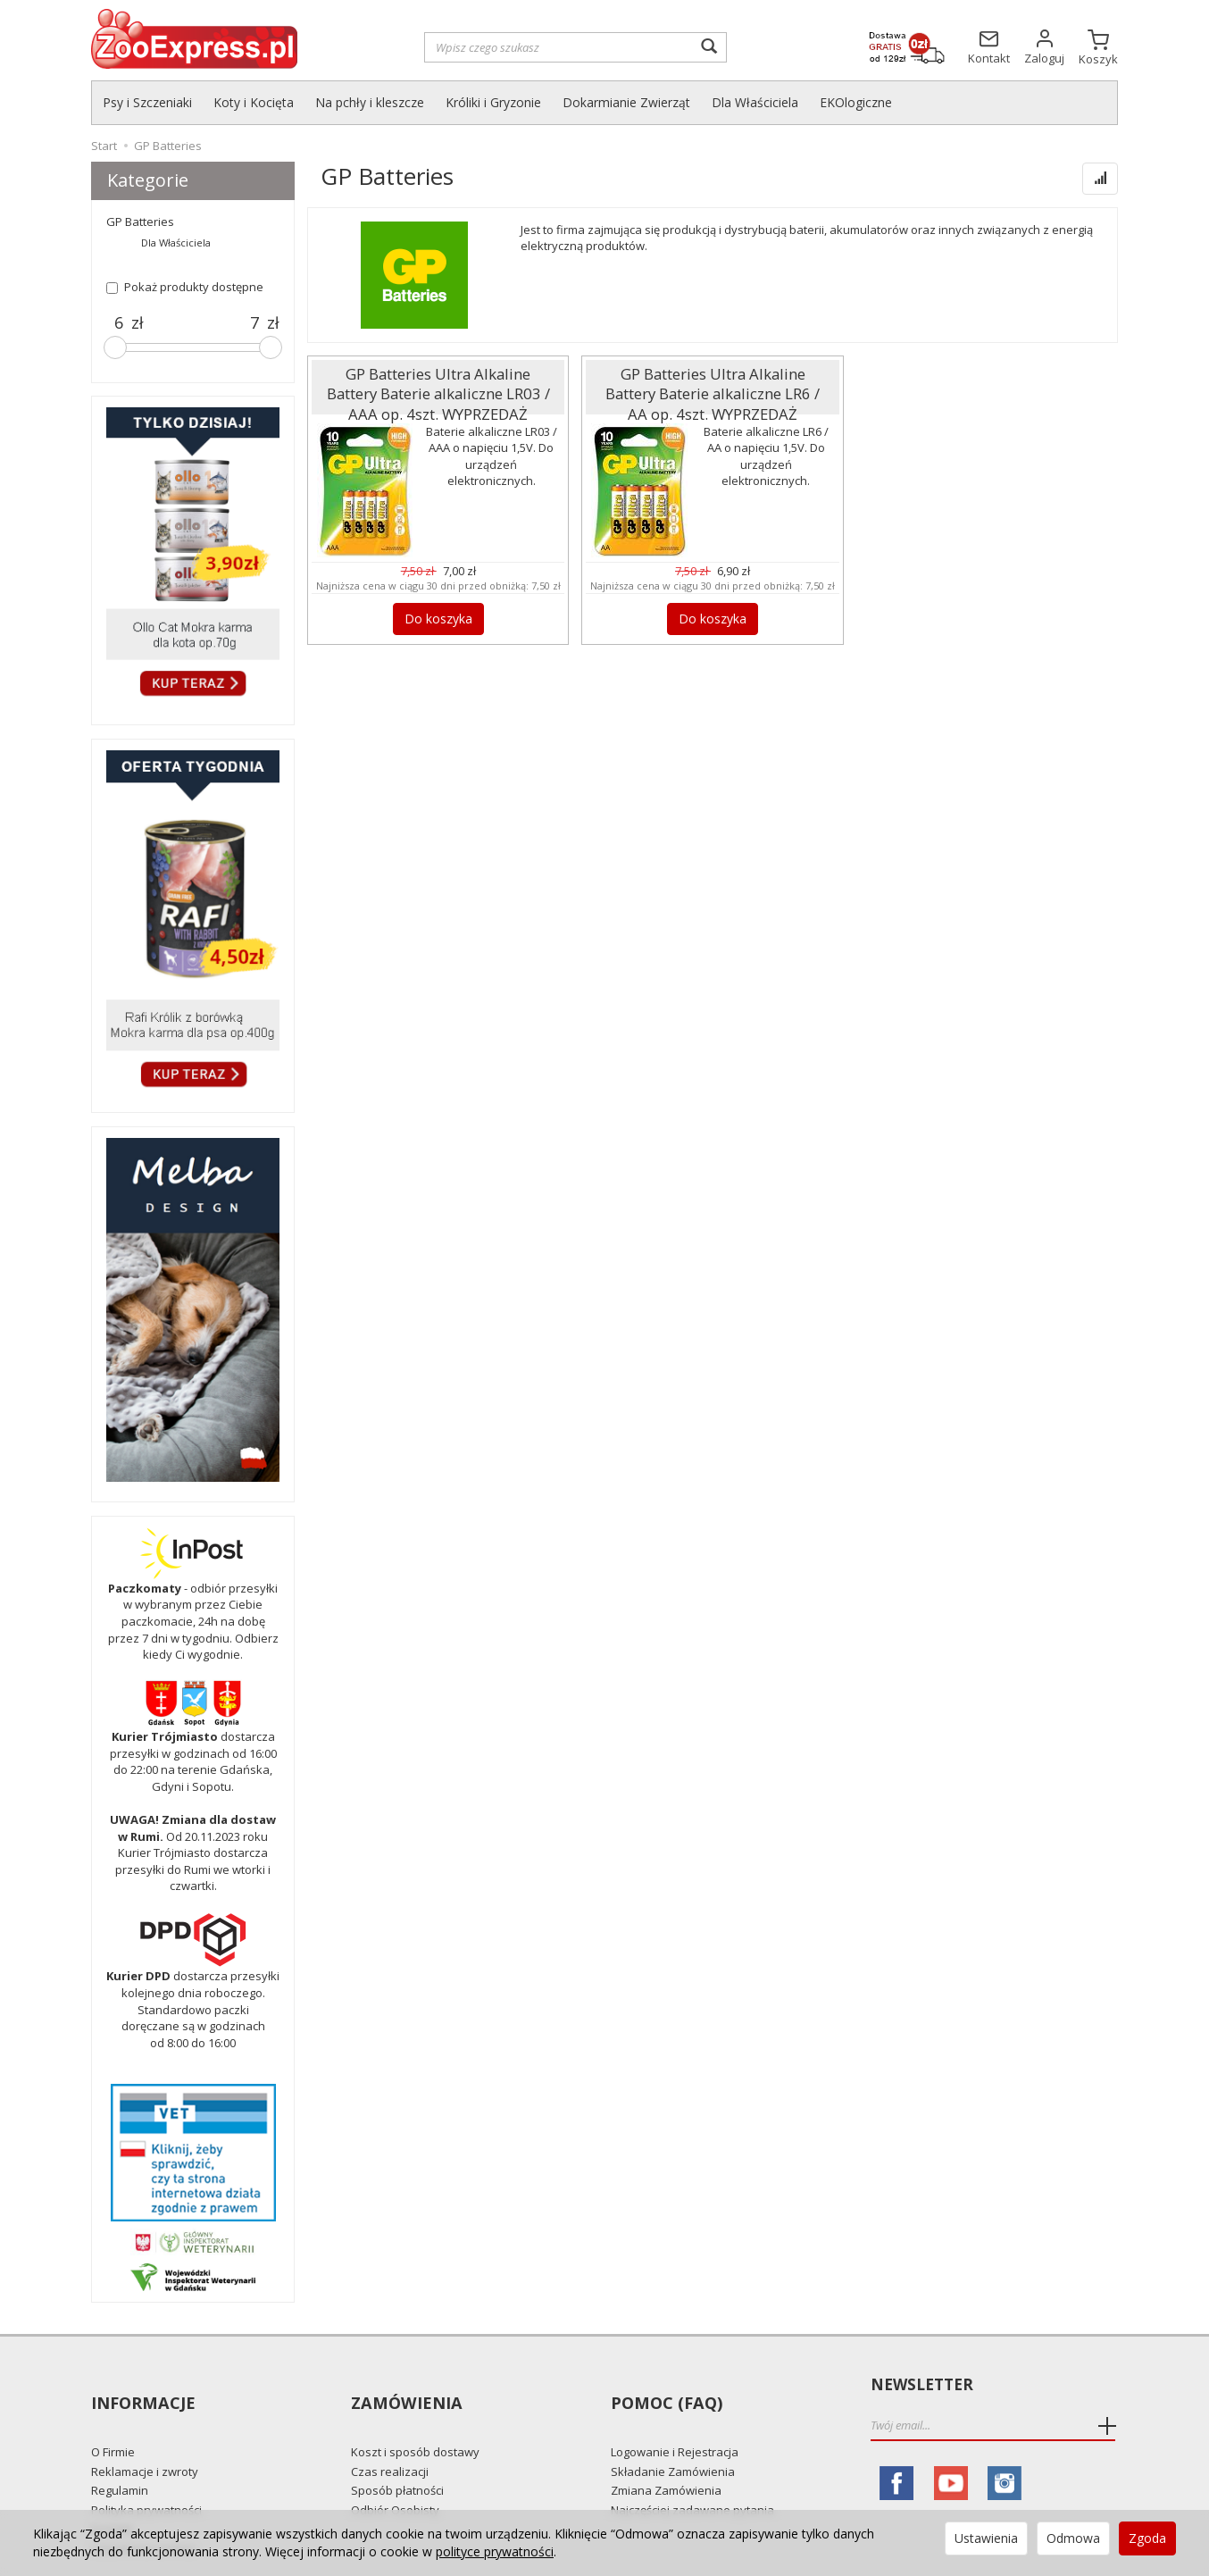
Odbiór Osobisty (395, 2478)
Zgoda (1147, 2538)
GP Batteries (140, 221)
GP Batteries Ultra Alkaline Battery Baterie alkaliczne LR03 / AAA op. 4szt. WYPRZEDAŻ (438, 385)
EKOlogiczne (856, 102)
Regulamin (119, 2458)
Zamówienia (404, 2385)
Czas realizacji (390, 2439)
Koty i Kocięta (253, 102)
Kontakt (112, 2497)
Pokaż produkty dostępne (184, 287)
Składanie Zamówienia (673, 2439)
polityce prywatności (495, 2551)
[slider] (115, 347)
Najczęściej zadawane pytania (692, 2478)
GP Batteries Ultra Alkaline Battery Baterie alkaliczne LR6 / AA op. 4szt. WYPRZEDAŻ (712, 385)
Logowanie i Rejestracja (674, 2420)
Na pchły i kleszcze (369, 102)
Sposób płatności (397, 2458)
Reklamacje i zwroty (144, 2439)
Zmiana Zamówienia (666, 2458)
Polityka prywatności (146, 2478)
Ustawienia (986, 2538)
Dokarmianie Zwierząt (626, 102)
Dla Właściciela (755, 102)
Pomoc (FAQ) (664, 2385)
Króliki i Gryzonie (493, 102)
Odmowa (1073, 2538)
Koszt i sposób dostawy (415, 2420)
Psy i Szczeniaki (147, 102)
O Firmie (113, 2420)
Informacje (141, 2385)
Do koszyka (438, 616)
